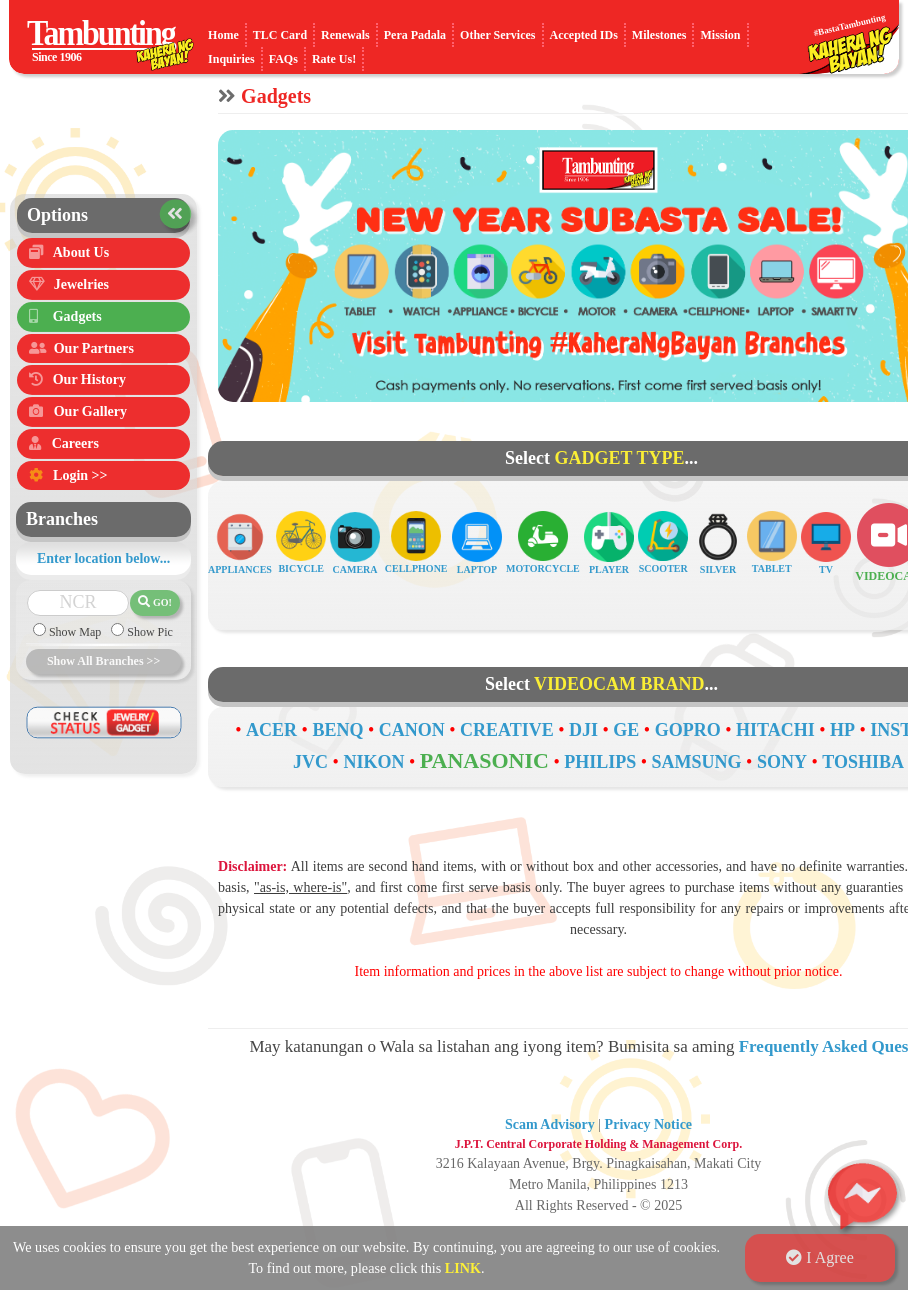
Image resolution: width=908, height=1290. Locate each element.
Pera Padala (415, 35)
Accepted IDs (584, 35)
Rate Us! (334, 59)
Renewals (345, 35)
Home (223, 35)
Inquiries (231, 59)
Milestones (659, 35)
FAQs (283, 59)
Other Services (497, 35)
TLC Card (280, 35)
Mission (720, 35)
